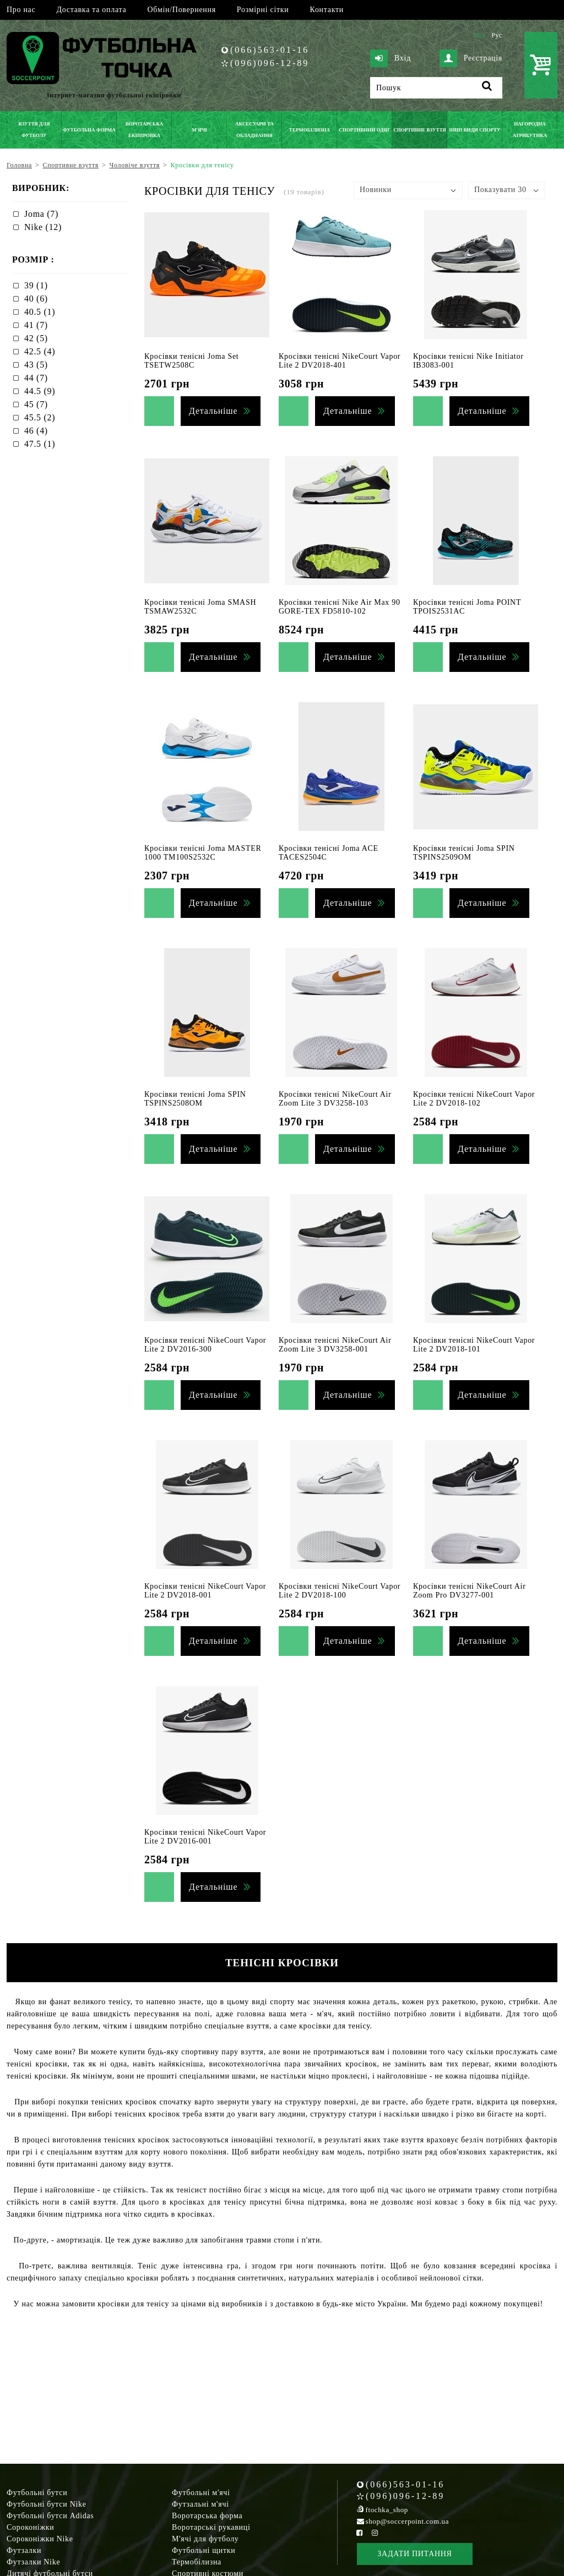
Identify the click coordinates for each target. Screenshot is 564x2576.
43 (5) (36, 364)
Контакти (327, 10)
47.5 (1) (39, 444)
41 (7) (36, 325)
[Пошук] (436, 88)
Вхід (390, 58)
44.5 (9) (39, 391)
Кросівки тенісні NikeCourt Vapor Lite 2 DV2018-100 (339, 1590)
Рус (496, 35)
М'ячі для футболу (205, 2539)
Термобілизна (196, 2562)
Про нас (21, 10)
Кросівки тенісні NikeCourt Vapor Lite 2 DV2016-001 (205, 1836)
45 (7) (36, 404)
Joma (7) (41, 213)
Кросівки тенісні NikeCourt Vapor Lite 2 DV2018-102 (474, 1098)
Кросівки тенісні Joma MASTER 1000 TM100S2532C (202, 852)
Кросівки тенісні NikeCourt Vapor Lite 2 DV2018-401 (339, 360)
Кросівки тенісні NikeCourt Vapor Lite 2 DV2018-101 (474, 1344)
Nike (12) (43, 227)
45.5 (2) (39, 417)
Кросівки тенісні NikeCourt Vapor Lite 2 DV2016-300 (205, 1344)
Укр (479, 35)
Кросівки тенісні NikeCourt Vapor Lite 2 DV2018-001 (205, 1590)
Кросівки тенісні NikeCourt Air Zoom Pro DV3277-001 (469, 1590)
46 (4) (36, 430)
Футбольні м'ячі (201, 2493)
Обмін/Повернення (181, 10)
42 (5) (36, 338)
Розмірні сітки (263, 10)
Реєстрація (471, 58)
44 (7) (36, 377)
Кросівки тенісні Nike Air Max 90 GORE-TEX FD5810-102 (339, 606)
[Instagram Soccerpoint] (374, 2533)
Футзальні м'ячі (200, 2504)
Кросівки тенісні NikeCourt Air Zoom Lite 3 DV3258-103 (335, 1098)
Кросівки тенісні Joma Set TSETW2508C (191, 360)
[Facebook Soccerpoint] (360, 2533)
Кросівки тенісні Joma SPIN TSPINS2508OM (195, 1098)
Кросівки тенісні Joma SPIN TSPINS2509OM (464, 852)
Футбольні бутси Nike (46, 2504)
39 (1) (36, 285)
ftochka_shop (387, 2510)
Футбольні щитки (204, 2550)
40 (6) (36, 298)
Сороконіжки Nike (40, 2539)
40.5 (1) (39, 311)
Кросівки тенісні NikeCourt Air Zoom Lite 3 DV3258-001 (335, 1344)
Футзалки (24, 2550)
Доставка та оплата (91, 10)
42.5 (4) (39, 351)
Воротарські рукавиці (211, 2527)
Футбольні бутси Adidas (50, 2516)
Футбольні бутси (37, 2493)
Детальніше (213, 410)
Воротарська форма (207, 2516)
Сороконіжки (30, 2527)
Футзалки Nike (33, 2562)
